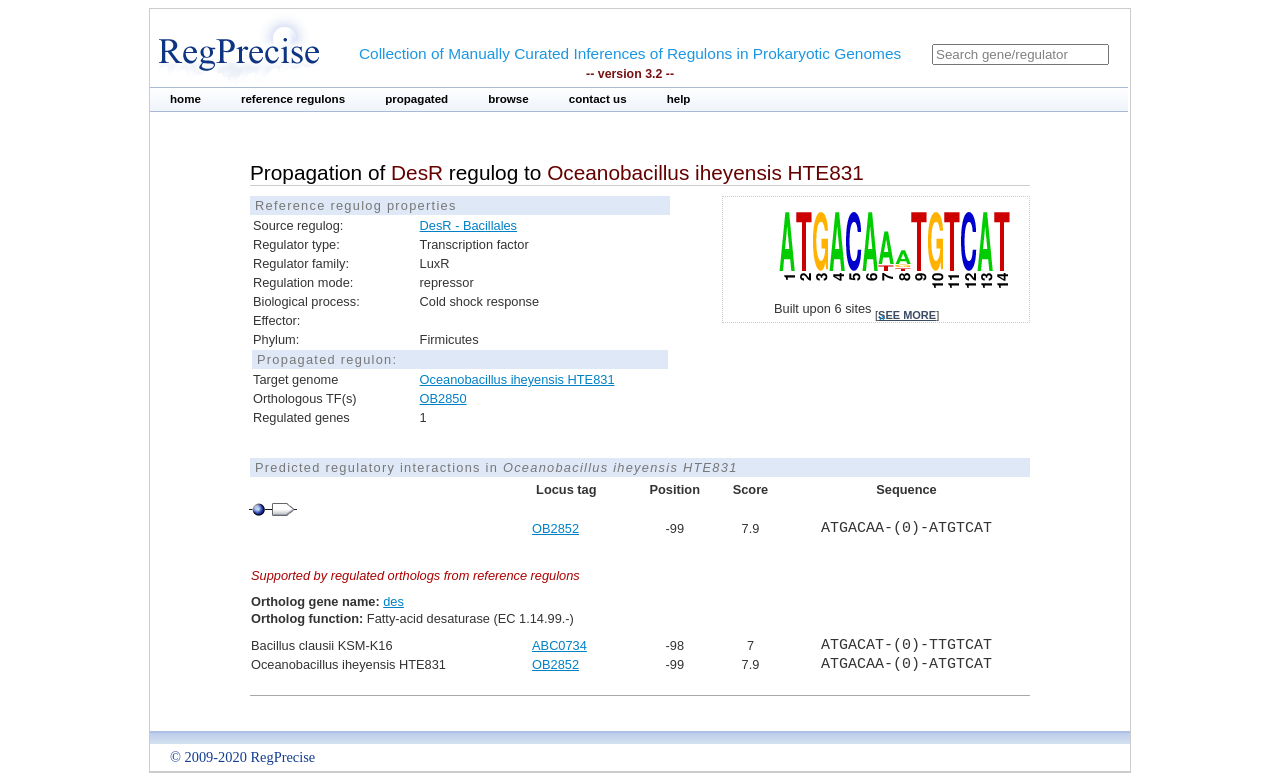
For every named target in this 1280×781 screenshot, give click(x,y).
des (393, 601)
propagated (416, 99)
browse (508, 99)
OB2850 (443, 398)
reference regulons (293, 99)
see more (907, 315)
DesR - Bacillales (468, 225)
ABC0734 (559, 645)
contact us (598, 99)
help (679, 99)
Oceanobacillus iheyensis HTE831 (517, 379)
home (185, 99)
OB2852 (555, 528)
